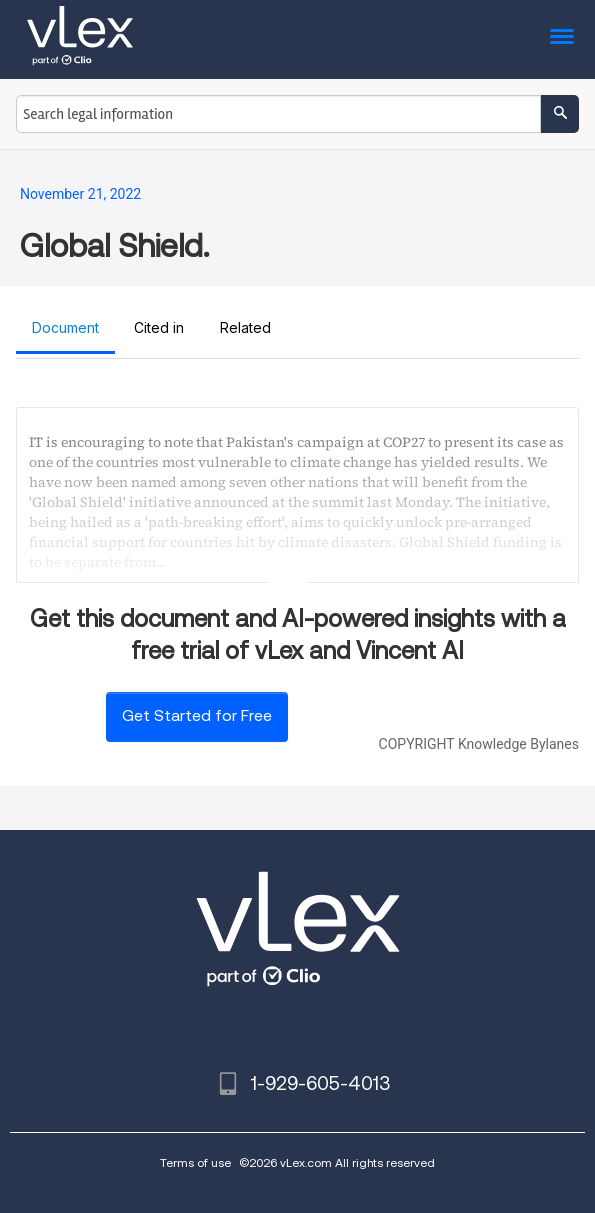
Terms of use (195, 1162)
